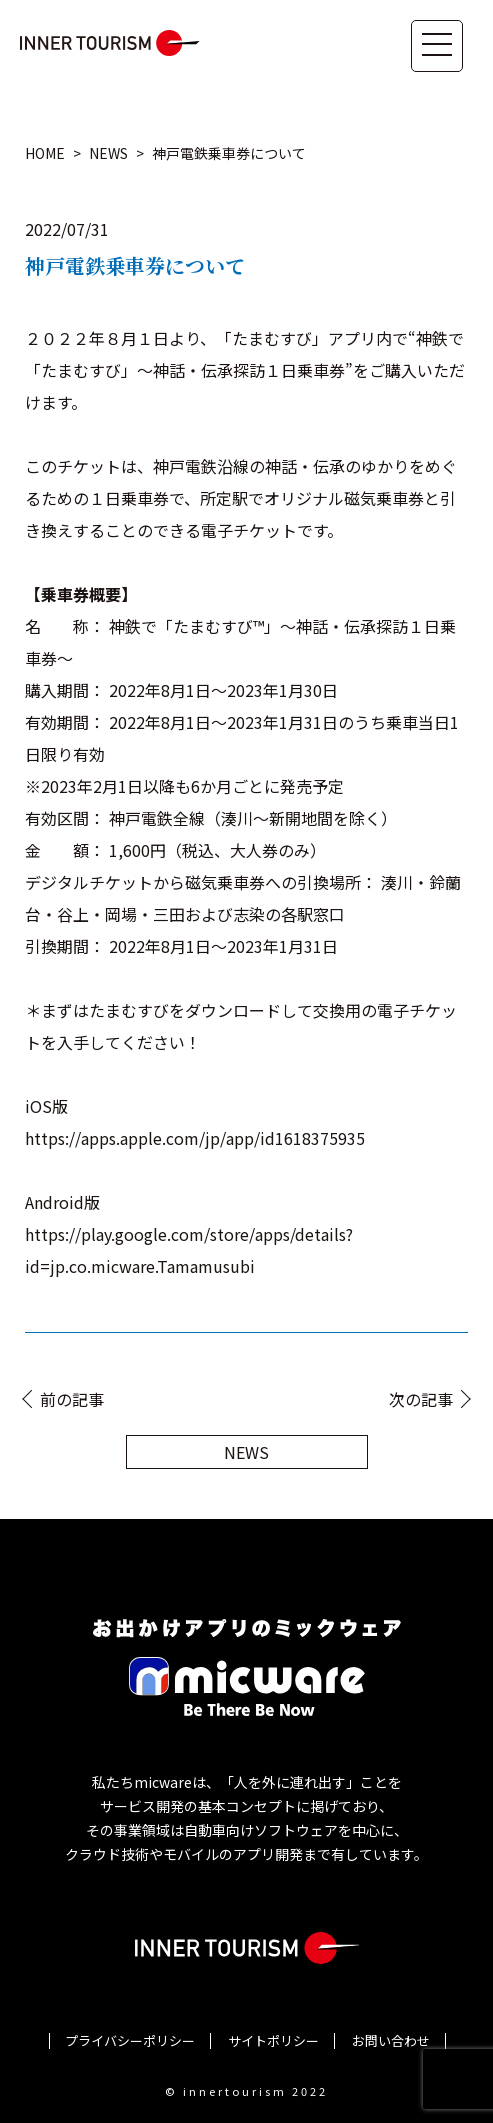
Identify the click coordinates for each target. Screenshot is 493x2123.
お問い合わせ (391, 2040)
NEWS (108, 153)
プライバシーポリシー (130, 2040)
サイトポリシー (273, 2040)
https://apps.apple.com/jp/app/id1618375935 (195, 1138)
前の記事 (72, 1399)
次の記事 (421, 1399)
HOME (45, 153)
